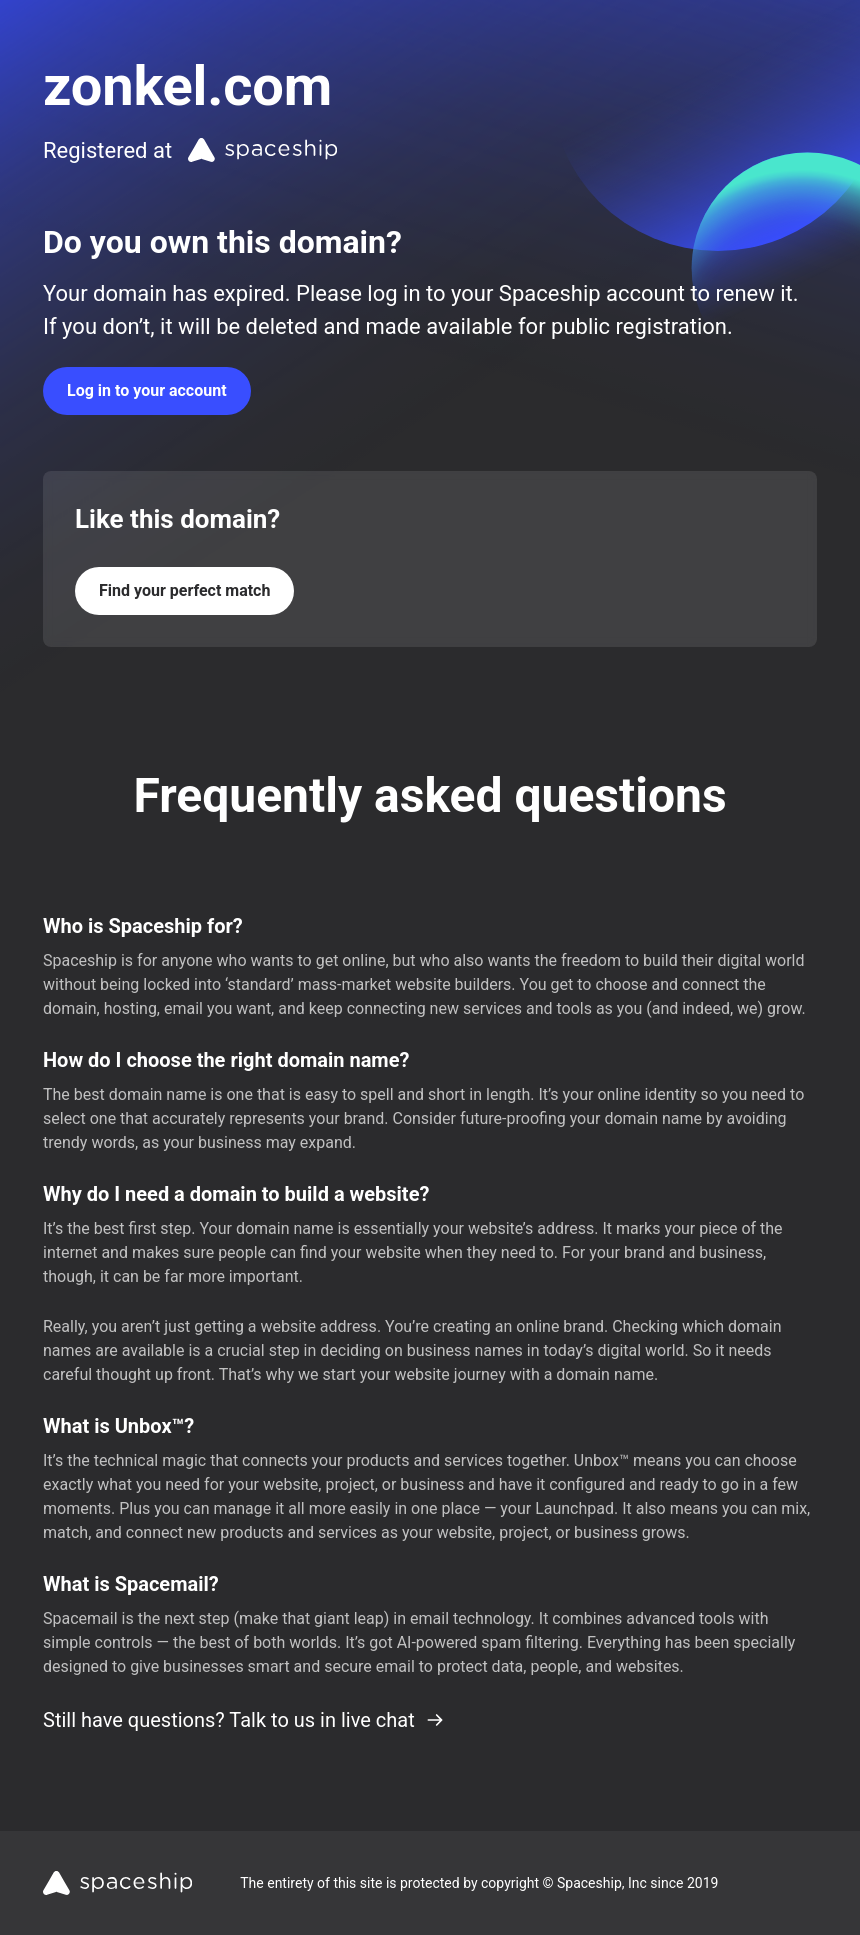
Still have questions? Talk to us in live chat (244, 1720)
